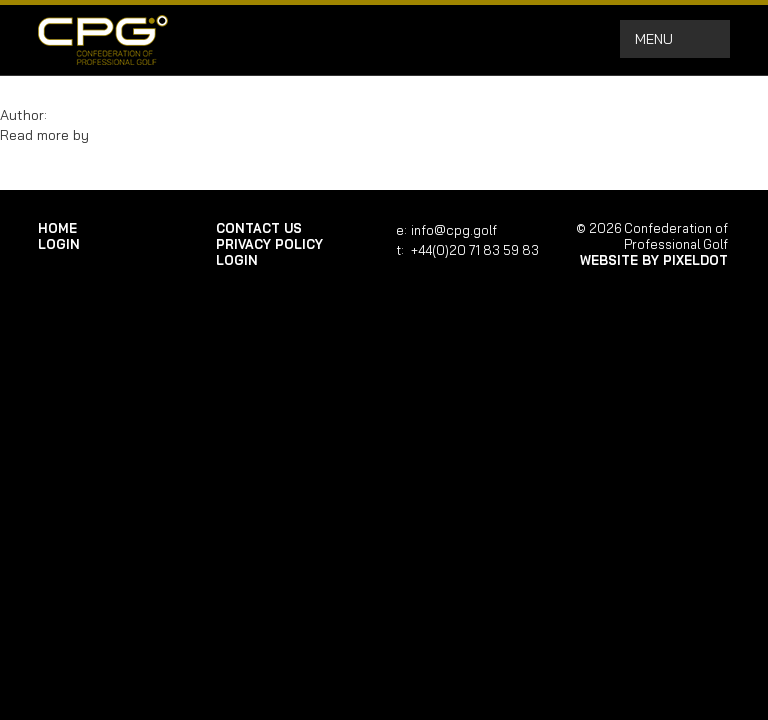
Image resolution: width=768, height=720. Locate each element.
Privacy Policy (269, 244)
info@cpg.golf (454, 230)
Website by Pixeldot (654, 260)
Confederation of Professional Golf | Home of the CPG (103, 40)
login (59, 244)
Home (57, 228)
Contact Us (259, 228)
